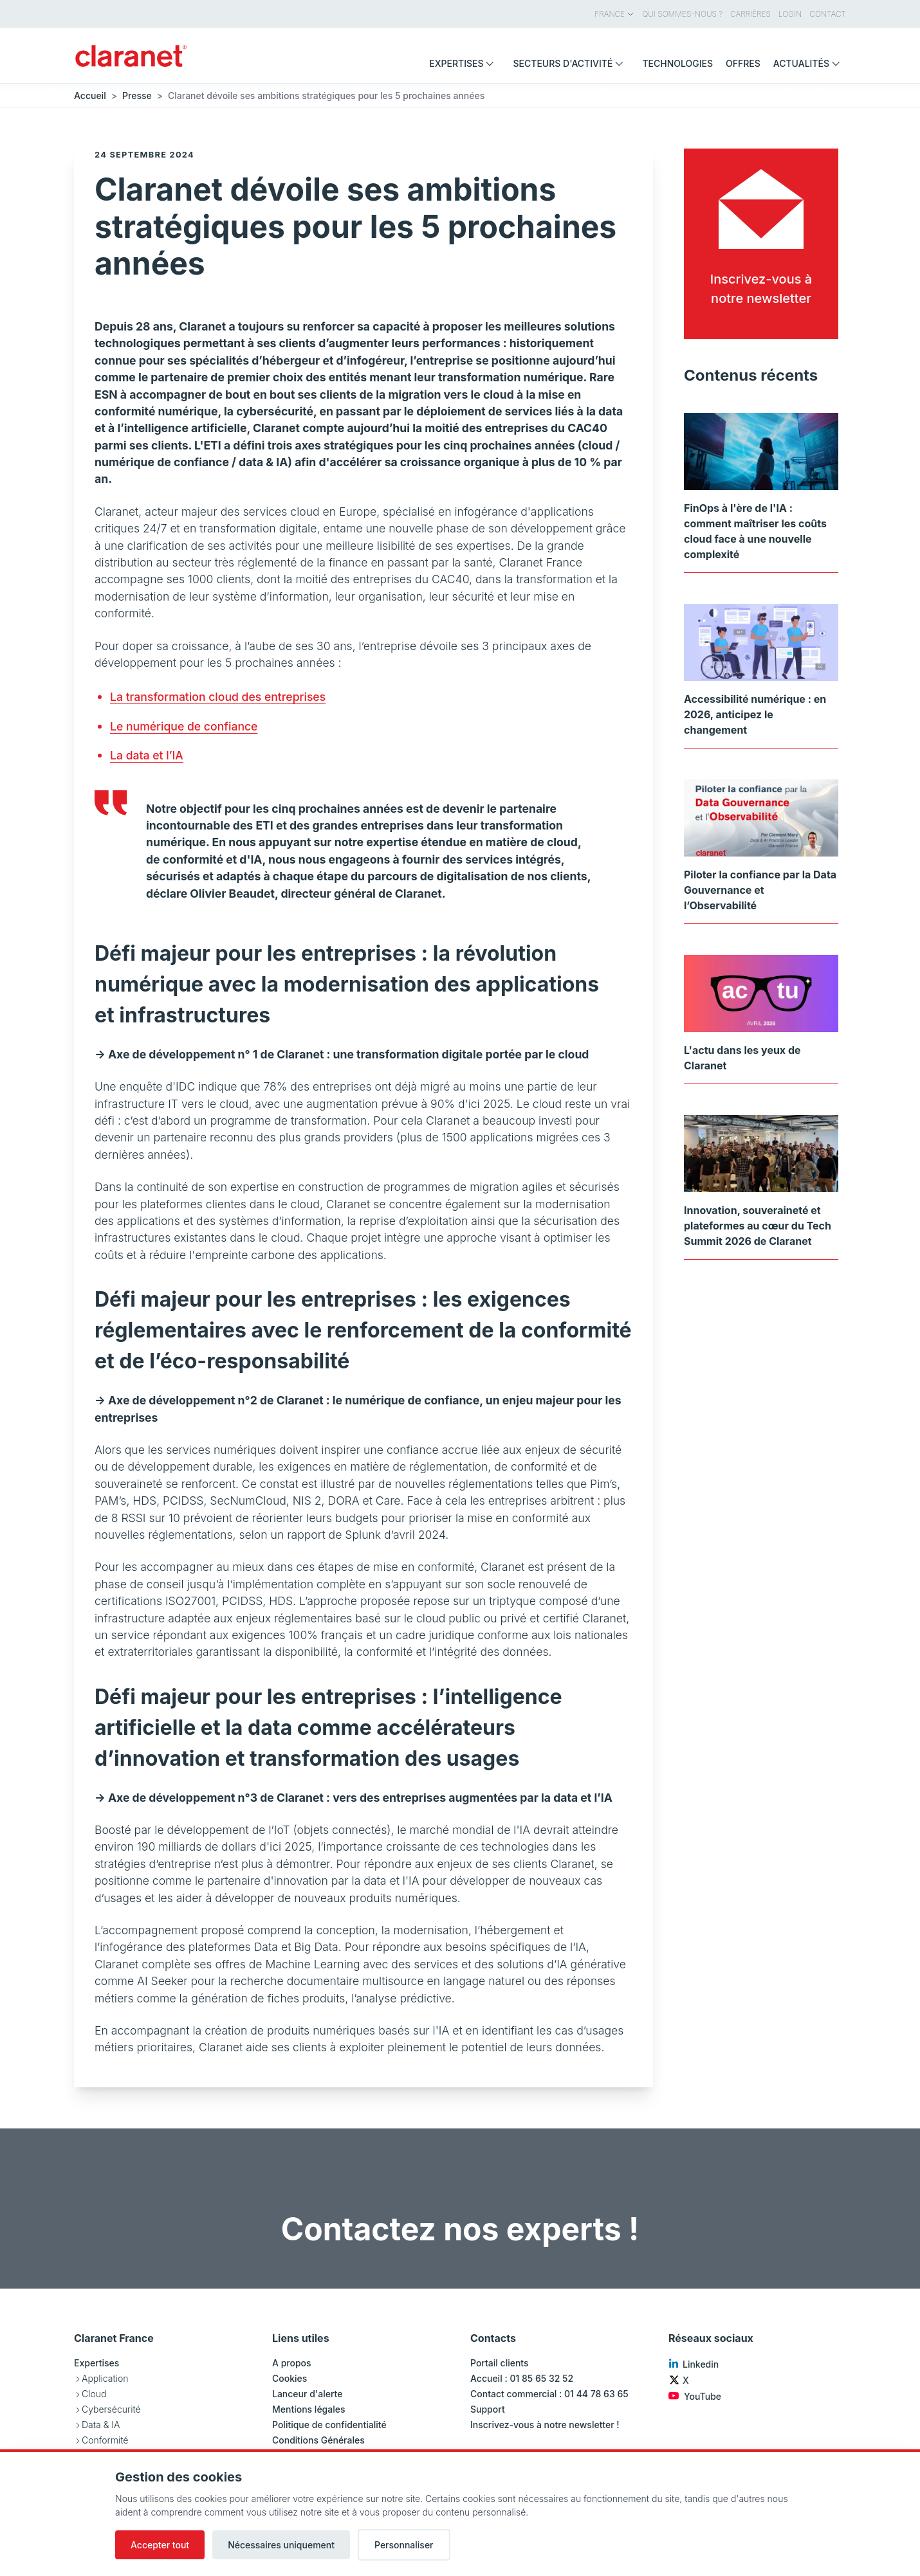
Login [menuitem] (790, 14)
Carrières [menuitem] (750, 14)
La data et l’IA (146, 755)
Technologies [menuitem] (677, 63)
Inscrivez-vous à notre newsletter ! (545, 2424)
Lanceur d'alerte (307, 2393)
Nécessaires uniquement (281, 2544)
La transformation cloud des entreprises (218, 696)
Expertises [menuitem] (464, 63)
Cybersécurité (111, 2409)
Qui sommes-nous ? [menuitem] (682, 14)
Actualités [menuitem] (809, 63)
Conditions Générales (318, 2440)
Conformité (105, 2440)
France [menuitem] (614, 14)
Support (487, 2409)
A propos (291, 2362)
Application (105, 2378)
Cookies (289, 2378)
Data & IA (101, 2424)
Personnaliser (404, 2544)
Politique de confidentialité (329, 2424)
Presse (137, 95)
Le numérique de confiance (183, 726)
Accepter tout (160, 2544)
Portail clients (499, 2362)
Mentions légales (308, 2409)
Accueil (90, 95)
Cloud (94, 2393)
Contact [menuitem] (827, 14)
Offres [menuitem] (743, 63)
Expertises (96, 2362)
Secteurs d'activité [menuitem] (571, 63)
